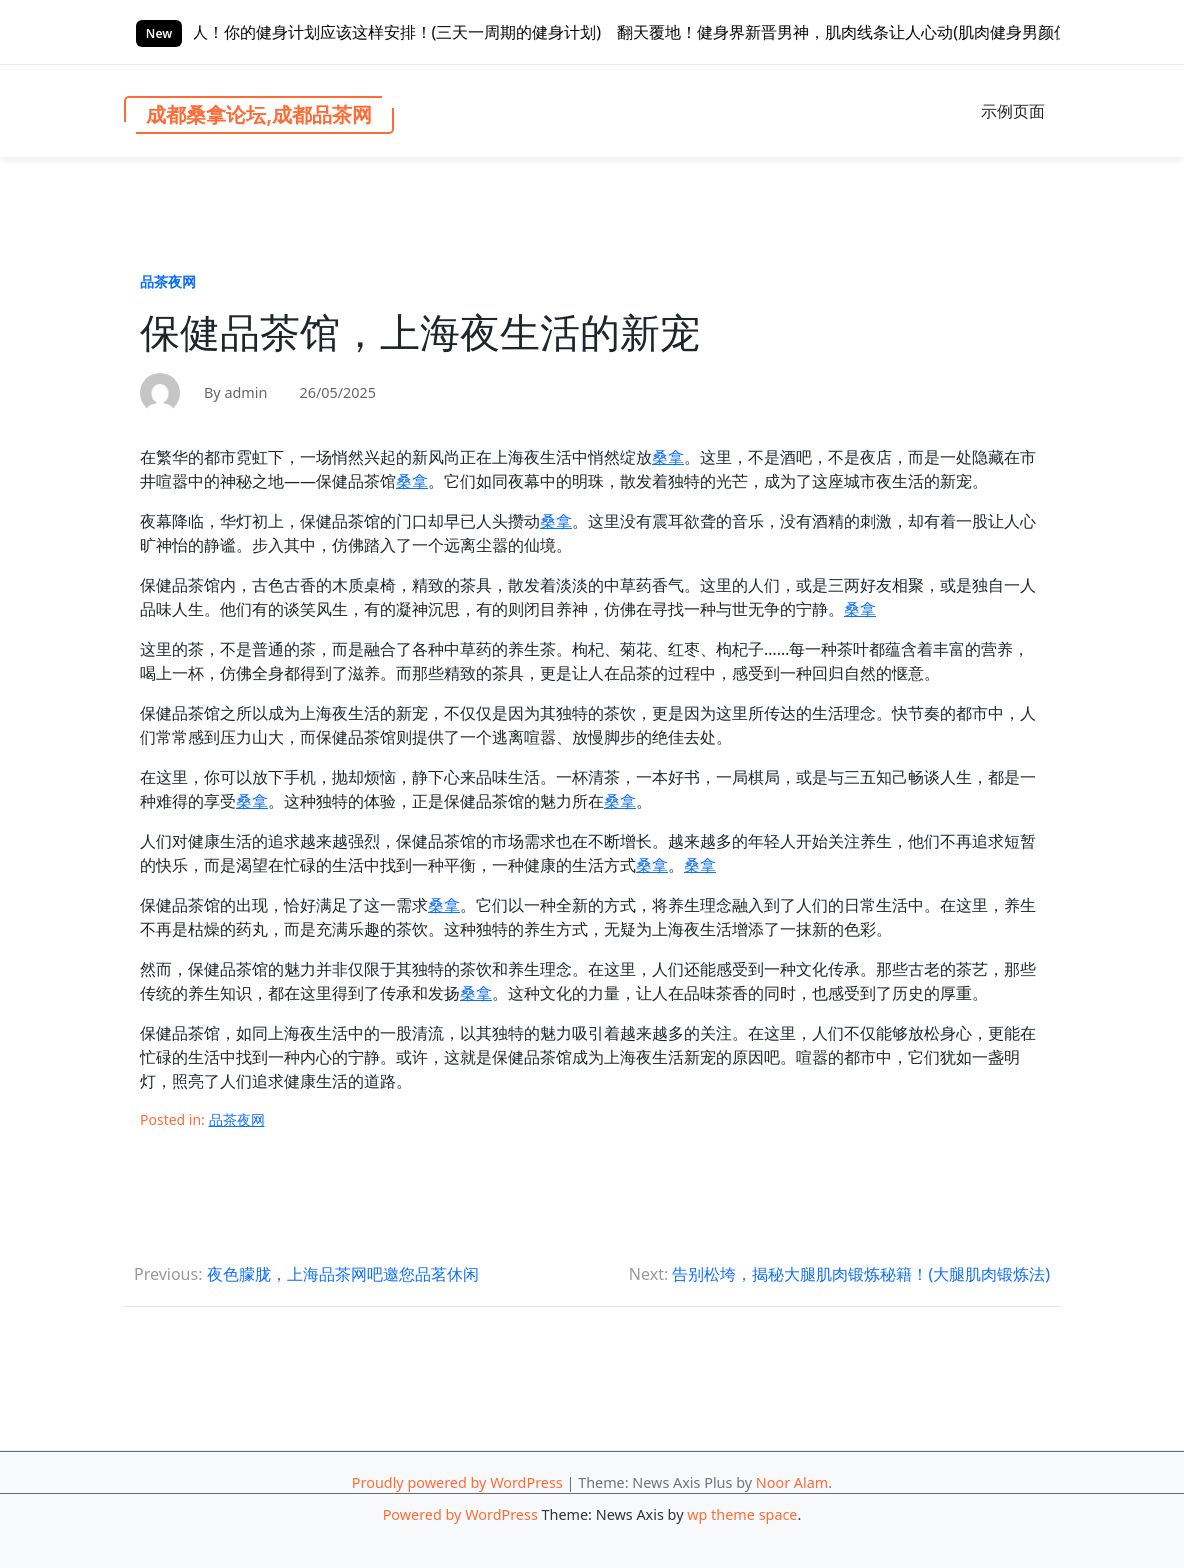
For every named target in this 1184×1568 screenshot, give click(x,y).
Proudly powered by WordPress (457, 1482)
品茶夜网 (168, 281)
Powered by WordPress (460, 1514)
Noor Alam (792, 1482)
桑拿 (668, 457)
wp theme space (742, 1514)
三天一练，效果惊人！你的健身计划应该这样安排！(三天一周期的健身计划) (372, 32)
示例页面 (1013, 111)
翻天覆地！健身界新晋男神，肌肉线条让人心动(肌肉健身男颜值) (885, 32)
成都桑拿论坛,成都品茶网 (259, 115)
